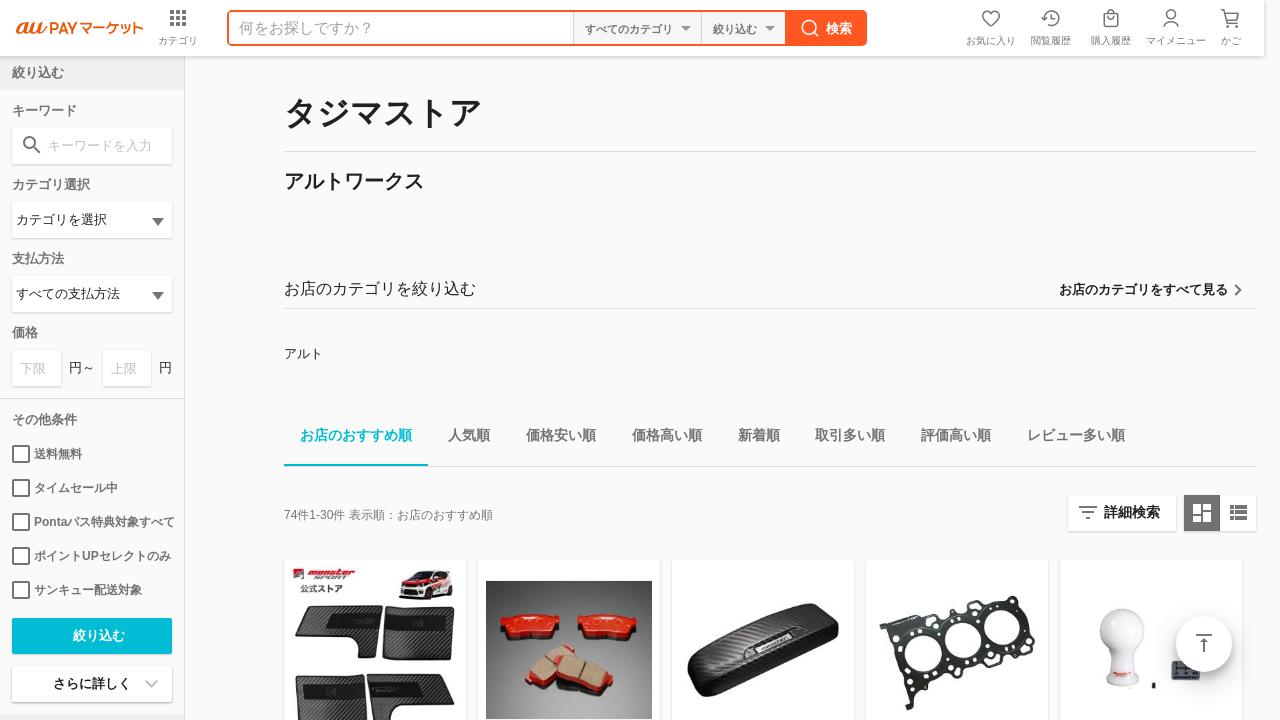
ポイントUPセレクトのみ (91, 556)
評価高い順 (948, 438)
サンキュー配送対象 (77, 590)
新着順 (751, 438)
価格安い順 (553, 438)
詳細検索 (1132, 512)
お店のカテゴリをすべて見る (1143, 289)
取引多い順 (842, 438)
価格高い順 (659, 438)
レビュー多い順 (1068, 438)
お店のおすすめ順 (348, 438)
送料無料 (47, 454)
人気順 (461, 438)
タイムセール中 (65, 488)
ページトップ (1204, 644)
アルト (303, 353)
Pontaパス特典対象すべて (92, 522)
